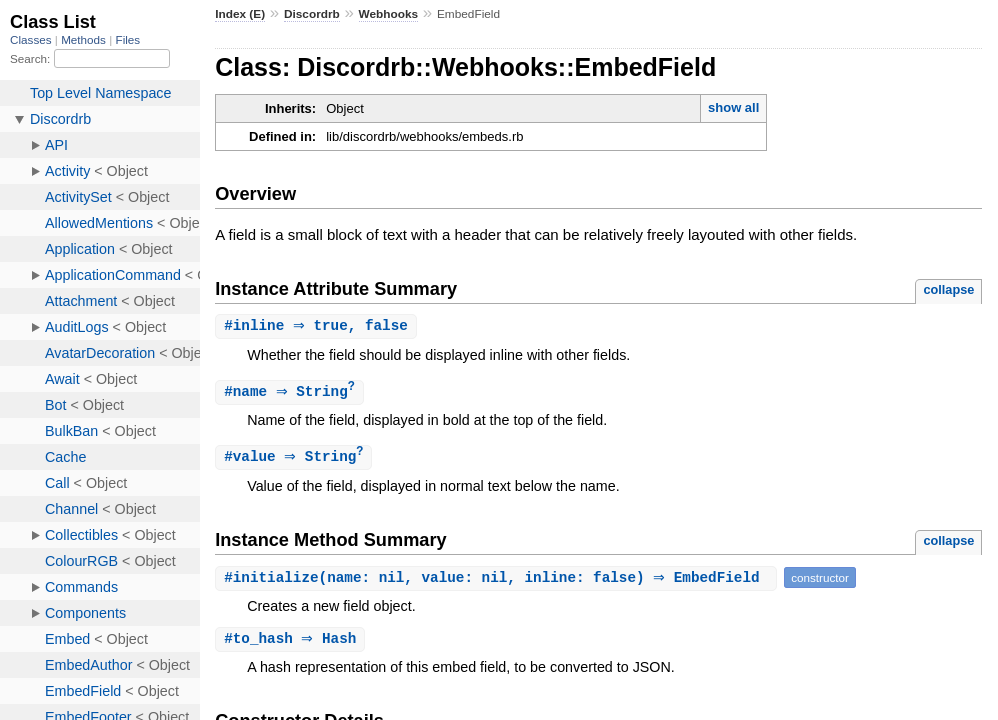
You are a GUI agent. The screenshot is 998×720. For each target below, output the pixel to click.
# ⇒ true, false (318, 326)
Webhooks (389, 14)
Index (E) (240, 14)
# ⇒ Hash (292, 642)
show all (733, 107)
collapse (948, 289)
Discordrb (312, 14)
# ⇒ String (292, 393)
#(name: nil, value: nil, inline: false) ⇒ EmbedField (498, 580)
